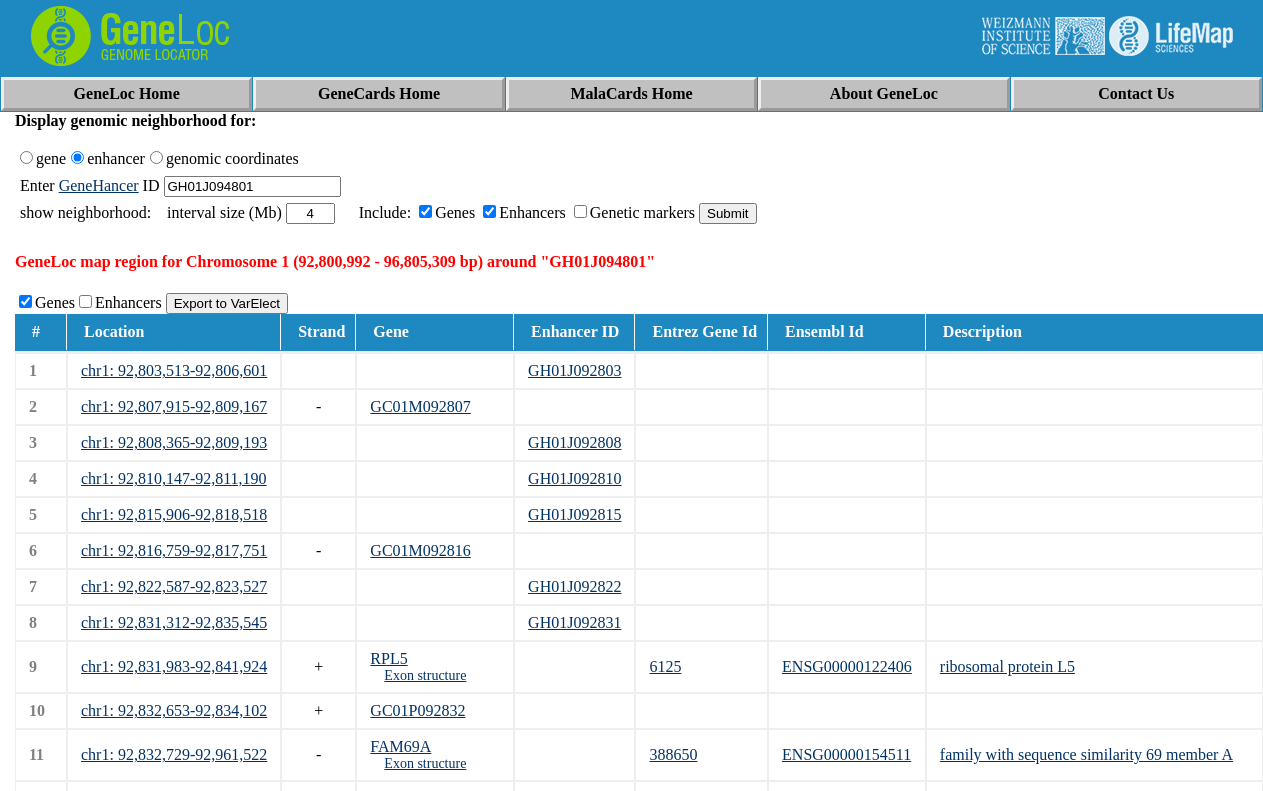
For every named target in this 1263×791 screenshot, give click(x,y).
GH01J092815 (574, 514)
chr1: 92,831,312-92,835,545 (174, 622)
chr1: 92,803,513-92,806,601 (174, 370)
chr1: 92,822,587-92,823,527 (174, 586)
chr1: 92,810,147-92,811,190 (174, 478)
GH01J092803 (574, 370)
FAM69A (400, 746)
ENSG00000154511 (846, 754)
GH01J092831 (574, 622)
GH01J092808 (574, 442)
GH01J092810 (574, 478)
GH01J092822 (574, 586)
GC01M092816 (420, 550)
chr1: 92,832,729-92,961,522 (174, 754)
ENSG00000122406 (847, 666)
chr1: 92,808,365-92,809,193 (174, 442)
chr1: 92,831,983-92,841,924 (174, 666)
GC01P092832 (417, 710)
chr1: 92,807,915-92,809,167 (174, 406)
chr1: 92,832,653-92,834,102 (174, 710)
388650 (673, 754)
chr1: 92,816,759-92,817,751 (174, 550)
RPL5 (388, 658)
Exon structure (425, 675)
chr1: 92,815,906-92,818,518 (174, 514)
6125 (665, 666)
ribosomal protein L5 (1007, 666)
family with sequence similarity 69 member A (1086, 754)
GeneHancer (99, 185)
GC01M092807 (420, 406)
